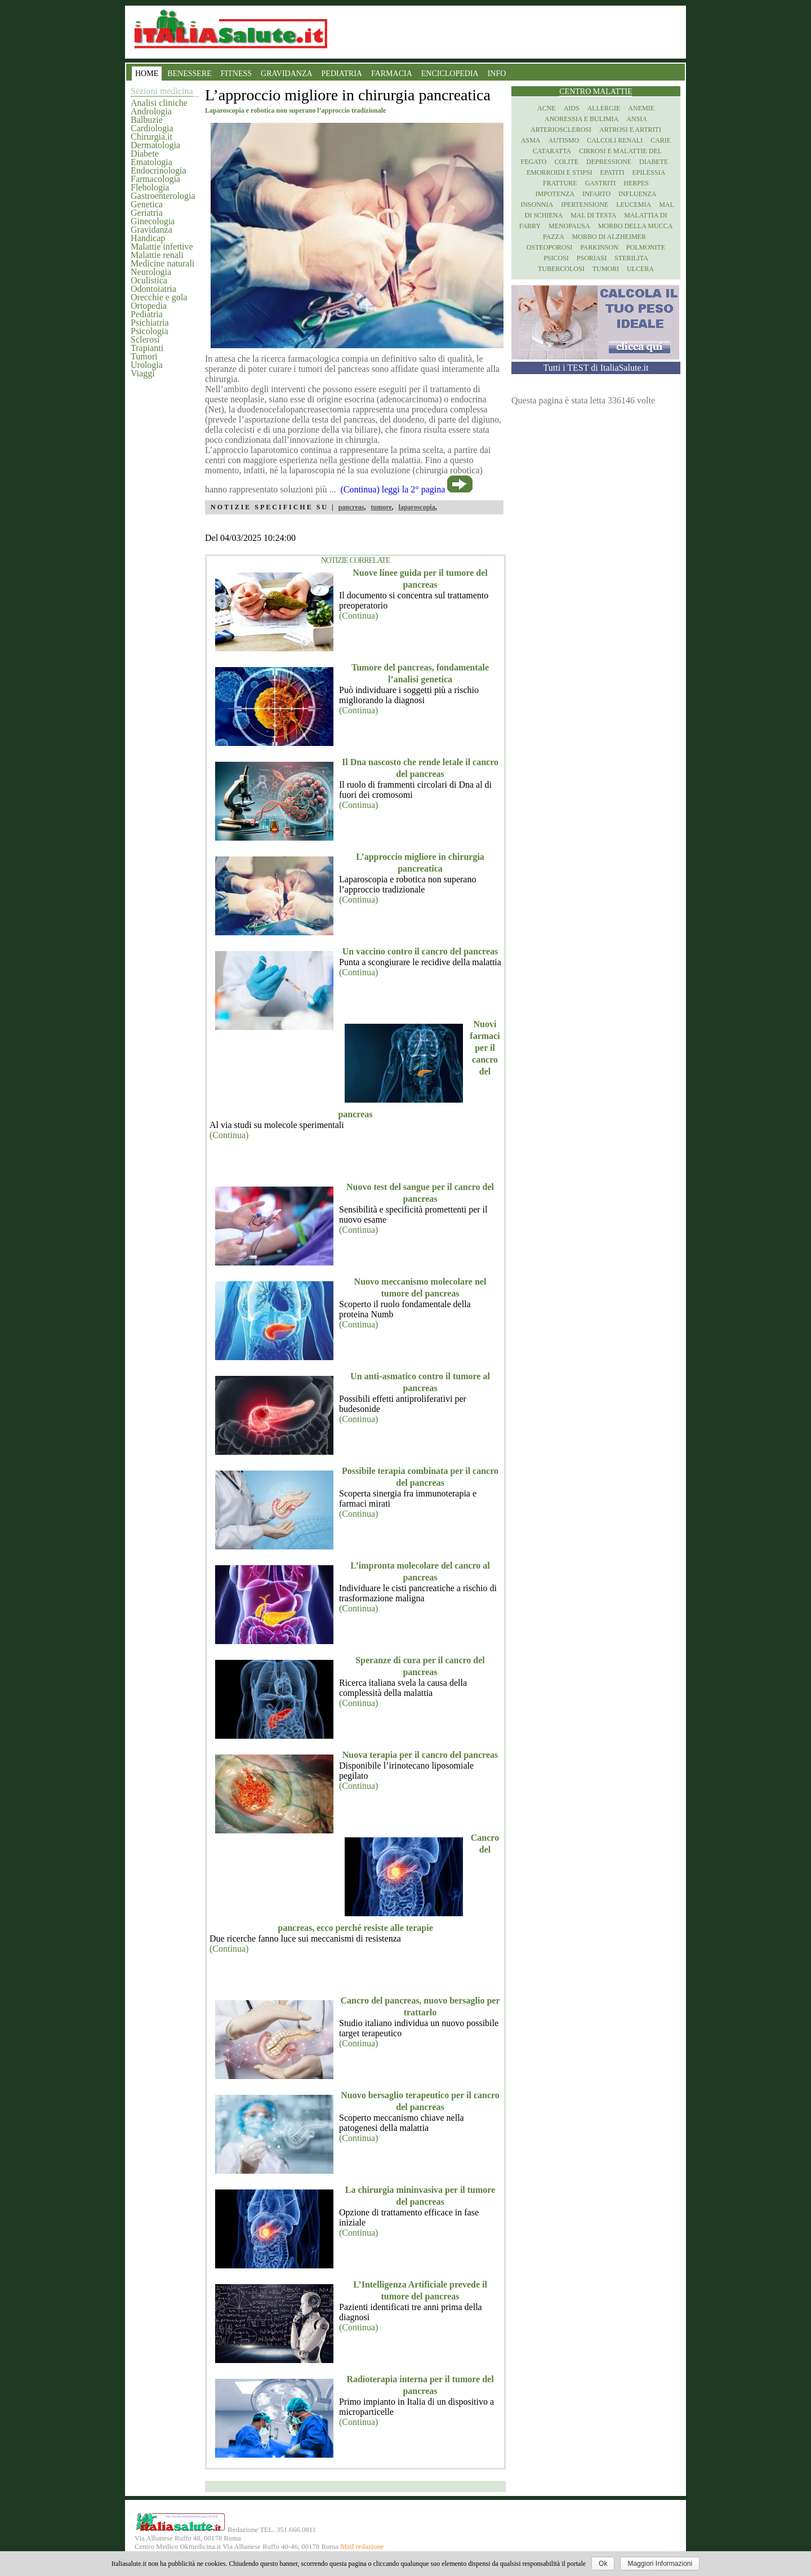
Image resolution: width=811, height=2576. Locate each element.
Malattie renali (157, 255)
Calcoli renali (615, 140)
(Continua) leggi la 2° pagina (392, 489)
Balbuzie (147, 120)
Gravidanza (151, 229)
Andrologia (151, 111)
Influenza (637, 194)
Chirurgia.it (151, 136)
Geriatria (147, 212)
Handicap (148, 238)
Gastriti (600, 183)
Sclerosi (145, 339)
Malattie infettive (162, 246)
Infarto (596, 194)
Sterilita (631, 258)
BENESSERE (189, 73)
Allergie (604, 108)
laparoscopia (417, 507)
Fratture (560, 183)
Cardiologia (152, 128)
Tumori (144, 356)
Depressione (608, 162)
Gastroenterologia (163, 196)
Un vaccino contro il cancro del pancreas (420, 951)
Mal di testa (593, 215)
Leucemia (633, 204)
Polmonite (645, 247)
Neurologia (151, 272)
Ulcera (640, 269)
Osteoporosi (549, 247)
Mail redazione (362, 2547)
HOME (146, 73)
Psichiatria (150, 322)
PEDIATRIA (342, 73)
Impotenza (555, 194)
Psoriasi (592, 258)
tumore (381, 507)
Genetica (147, 204)
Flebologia (150, 187)
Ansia (636, 119)
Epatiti (612, 172)
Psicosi (556, 258)
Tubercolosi (561, 269)
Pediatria (147, 314)
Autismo (564, 140)
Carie (660, 140)
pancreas (351, 507)
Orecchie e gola (159, 297)
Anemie (641, 108)
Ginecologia (153, 221)
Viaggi (143, 373)
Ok (603, 2564)
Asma (531, 140)
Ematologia (151, 162)
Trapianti (147, 348)
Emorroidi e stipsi (559, 172)
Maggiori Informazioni (659, 2564)
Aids (572, 108)
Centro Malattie (595, 91)
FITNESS (236, 73)
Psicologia (149, 331)
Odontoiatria (153, 289)
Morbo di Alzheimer (609, 237)
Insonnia (536, 204)
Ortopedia (149, 305)
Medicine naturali (162, 263)
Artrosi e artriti (630, 130)
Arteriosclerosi (561, 130)
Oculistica (149, 280)
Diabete (145, 153)
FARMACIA (391, 73)
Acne (546, 108)
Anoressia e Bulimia (581, 119)
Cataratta (552, 151)
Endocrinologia (158, 170)
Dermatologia (155, 145)
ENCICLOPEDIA (450, 73)
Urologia (147, 365)
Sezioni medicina (162, 91)
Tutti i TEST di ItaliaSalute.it (596, 367)
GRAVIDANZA (287, 73)
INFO (497, 73)
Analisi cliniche (159, 103)
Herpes (636, 183)
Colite (566, 162)
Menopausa (569, 226)
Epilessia (648, 172)
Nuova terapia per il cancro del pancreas (420, 1755)
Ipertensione (584, 204)
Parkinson (599, 247)
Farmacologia (155, 179)
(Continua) (358, 615)
